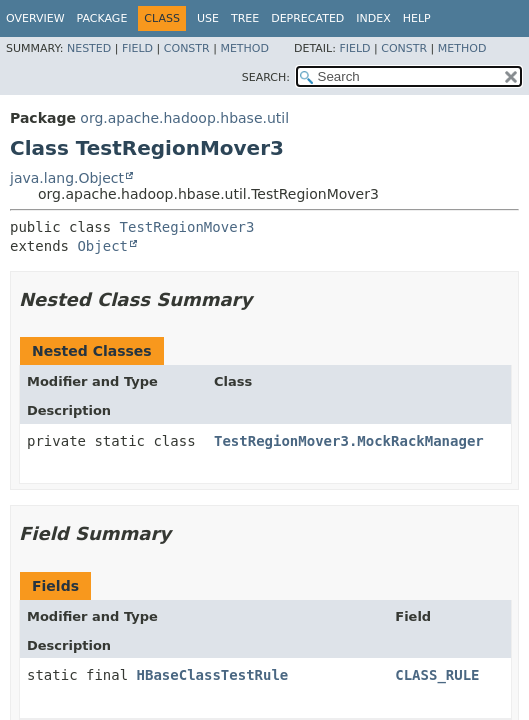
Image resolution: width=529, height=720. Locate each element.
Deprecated (307, 18)
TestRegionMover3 (187, 227)
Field (137, 48)
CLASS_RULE (437, 675)
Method (244, 48)
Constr (187, 48)
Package (102, 18)
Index (373, 18)
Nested (89, 48)
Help (417, 18)
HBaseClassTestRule (213, 675)
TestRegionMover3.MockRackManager (349, 441)
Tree (245, 18)
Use (208, 18)
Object (102, 246)
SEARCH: (266, 77)
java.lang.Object (67, 178)
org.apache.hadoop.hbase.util (184, 118)
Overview (35, 18)
